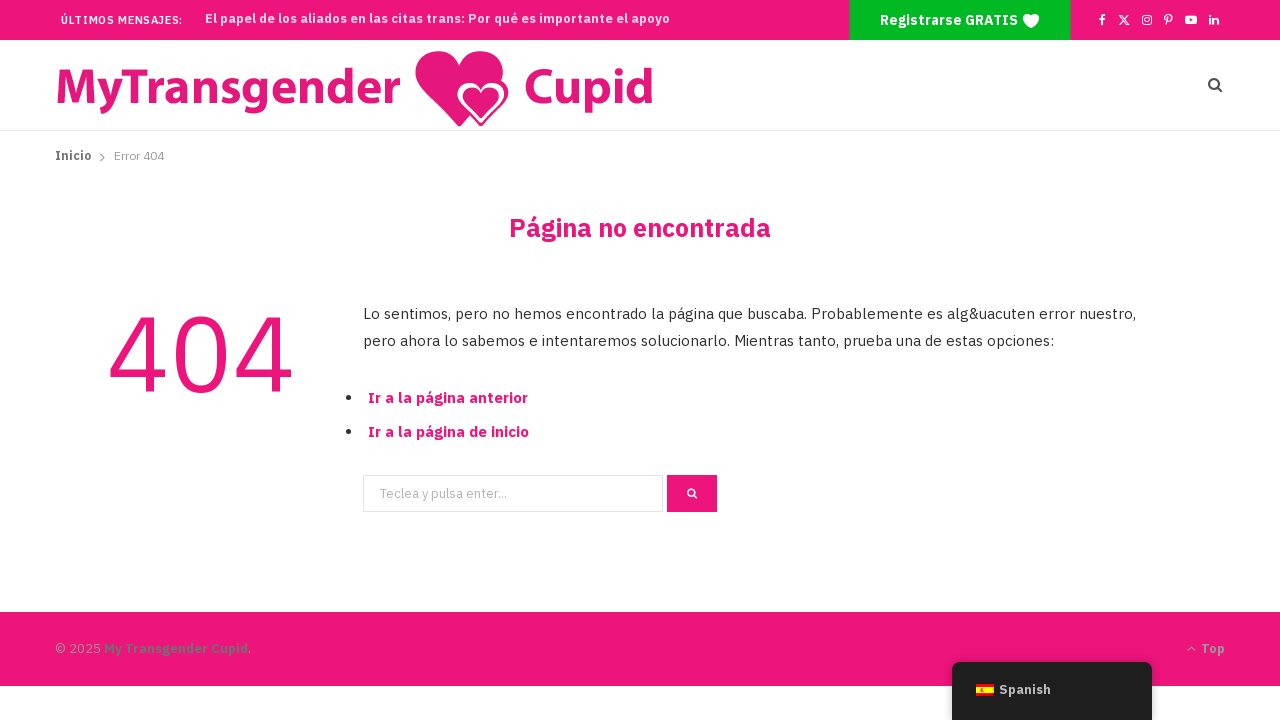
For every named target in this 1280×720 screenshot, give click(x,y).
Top (1206, 648)
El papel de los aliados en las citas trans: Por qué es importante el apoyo (437, 19)
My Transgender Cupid (176, 648)
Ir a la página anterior (448, 397)
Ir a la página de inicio (448, 431)
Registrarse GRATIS (960, 21)
